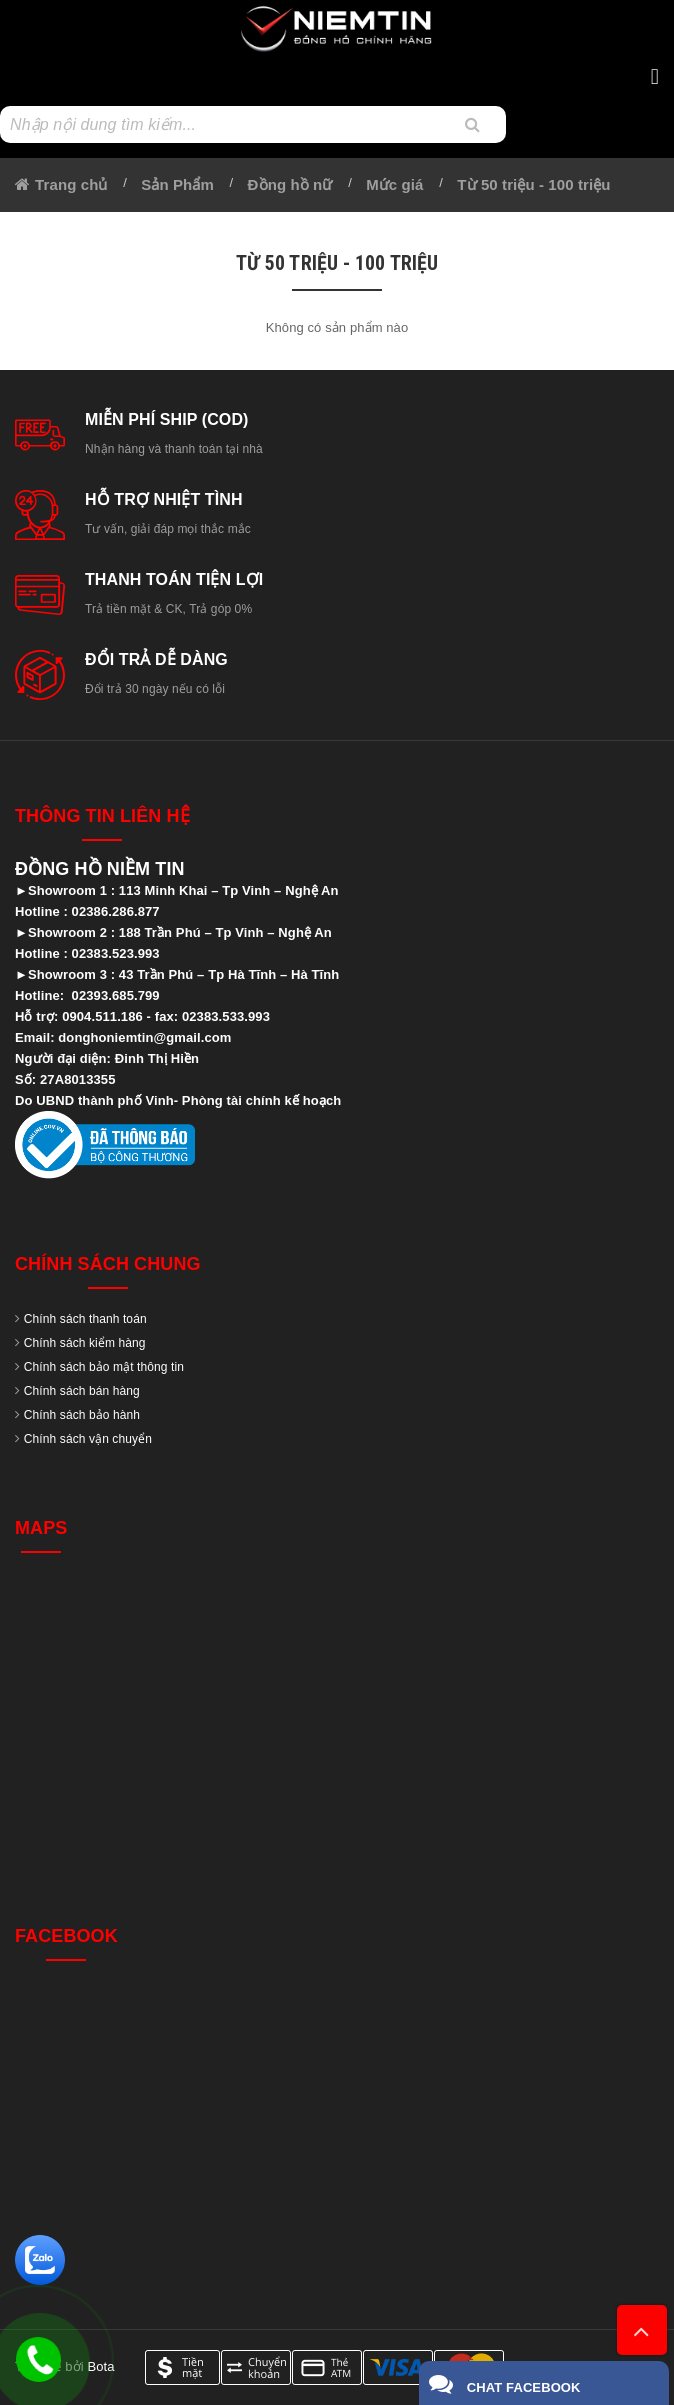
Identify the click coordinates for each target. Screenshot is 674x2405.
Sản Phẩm (177, 184)
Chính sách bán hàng (82, 1391)
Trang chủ (71, 184)
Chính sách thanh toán (85, 1319)
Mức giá (394, 184)
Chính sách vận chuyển (88, 1439)
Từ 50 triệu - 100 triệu (533, 184)
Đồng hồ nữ (290, 184)
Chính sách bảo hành (82, 1415)
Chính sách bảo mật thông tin (104, 1367)
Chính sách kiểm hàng (85, 1343)
